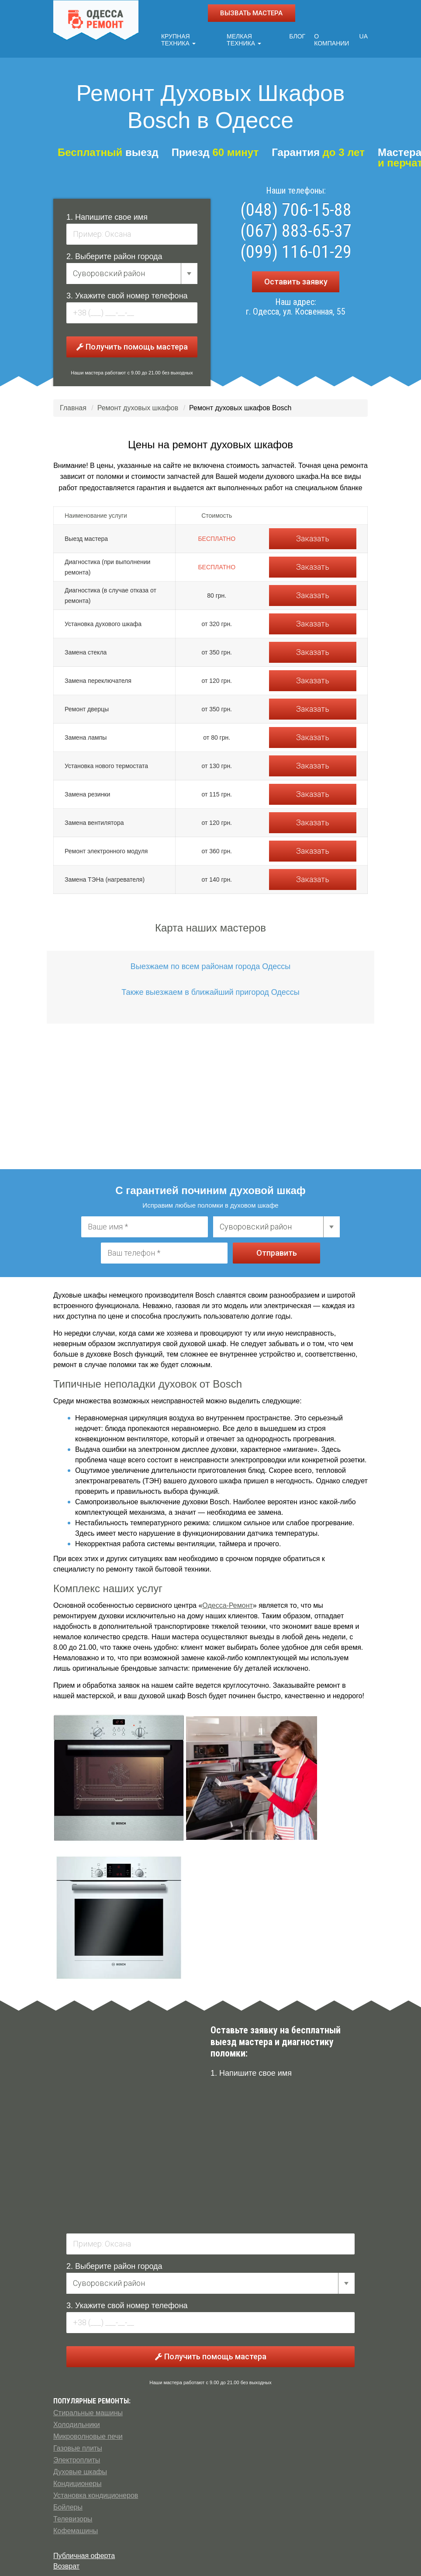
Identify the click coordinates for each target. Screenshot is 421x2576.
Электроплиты (76, 2458)
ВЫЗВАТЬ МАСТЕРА (251, 13)
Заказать (312, 536)
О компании (332, 38)
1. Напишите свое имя (107, 215)
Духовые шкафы (80, 2469)
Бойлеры (68, 2505)
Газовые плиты (77, 2446)
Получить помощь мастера (132, 344)
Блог (299, 34)
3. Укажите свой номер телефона (127, 293)
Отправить (276, 1250)
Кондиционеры (77, 2481)
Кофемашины (75, 2528)
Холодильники (76, 2422)
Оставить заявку (296, 279)
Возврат (66, 2564)
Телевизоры (72, 2517)
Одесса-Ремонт (227, 1603)
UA (363, 34)
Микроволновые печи (88, 2434)
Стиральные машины (88, 2410)
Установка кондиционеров (95, 2493)
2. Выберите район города (114, 254)
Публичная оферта (84, 2553)
